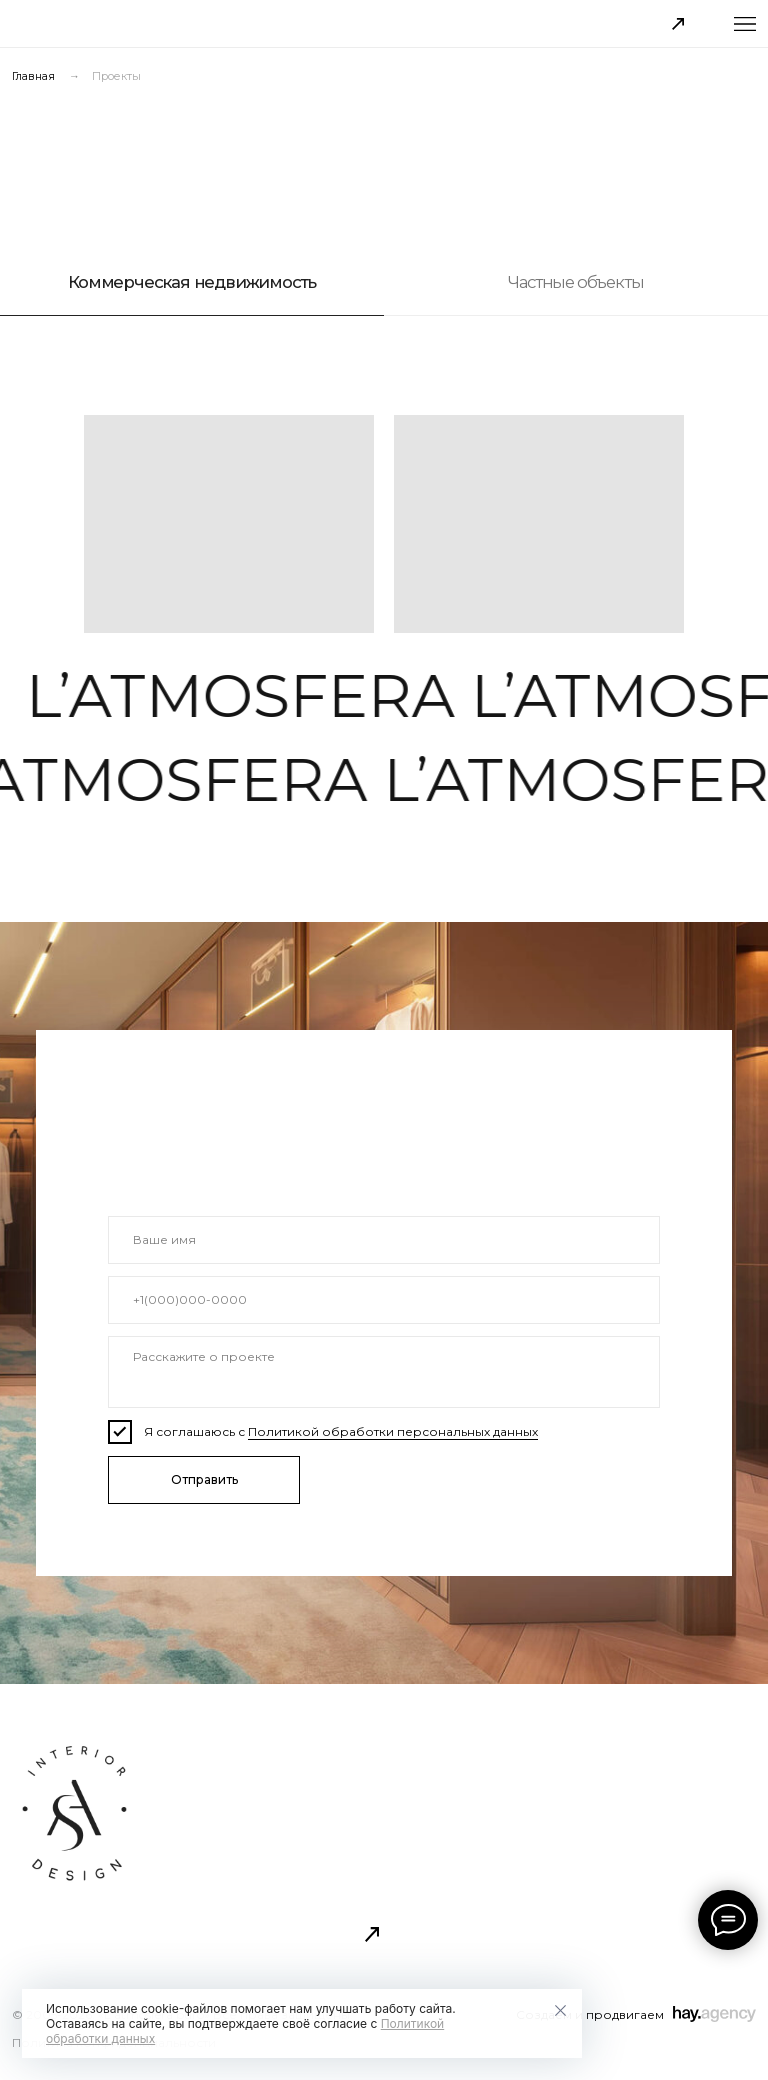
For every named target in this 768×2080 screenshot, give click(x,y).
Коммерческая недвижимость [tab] (192, 282)
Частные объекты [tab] (575, 282)
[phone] (384, 1300)
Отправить (204, 1479)
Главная (33, 77)
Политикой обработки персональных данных (393, 1431)
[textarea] (384, 1372)
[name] (384, 1240)
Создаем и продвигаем (590, 2014)
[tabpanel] (384, 516)
